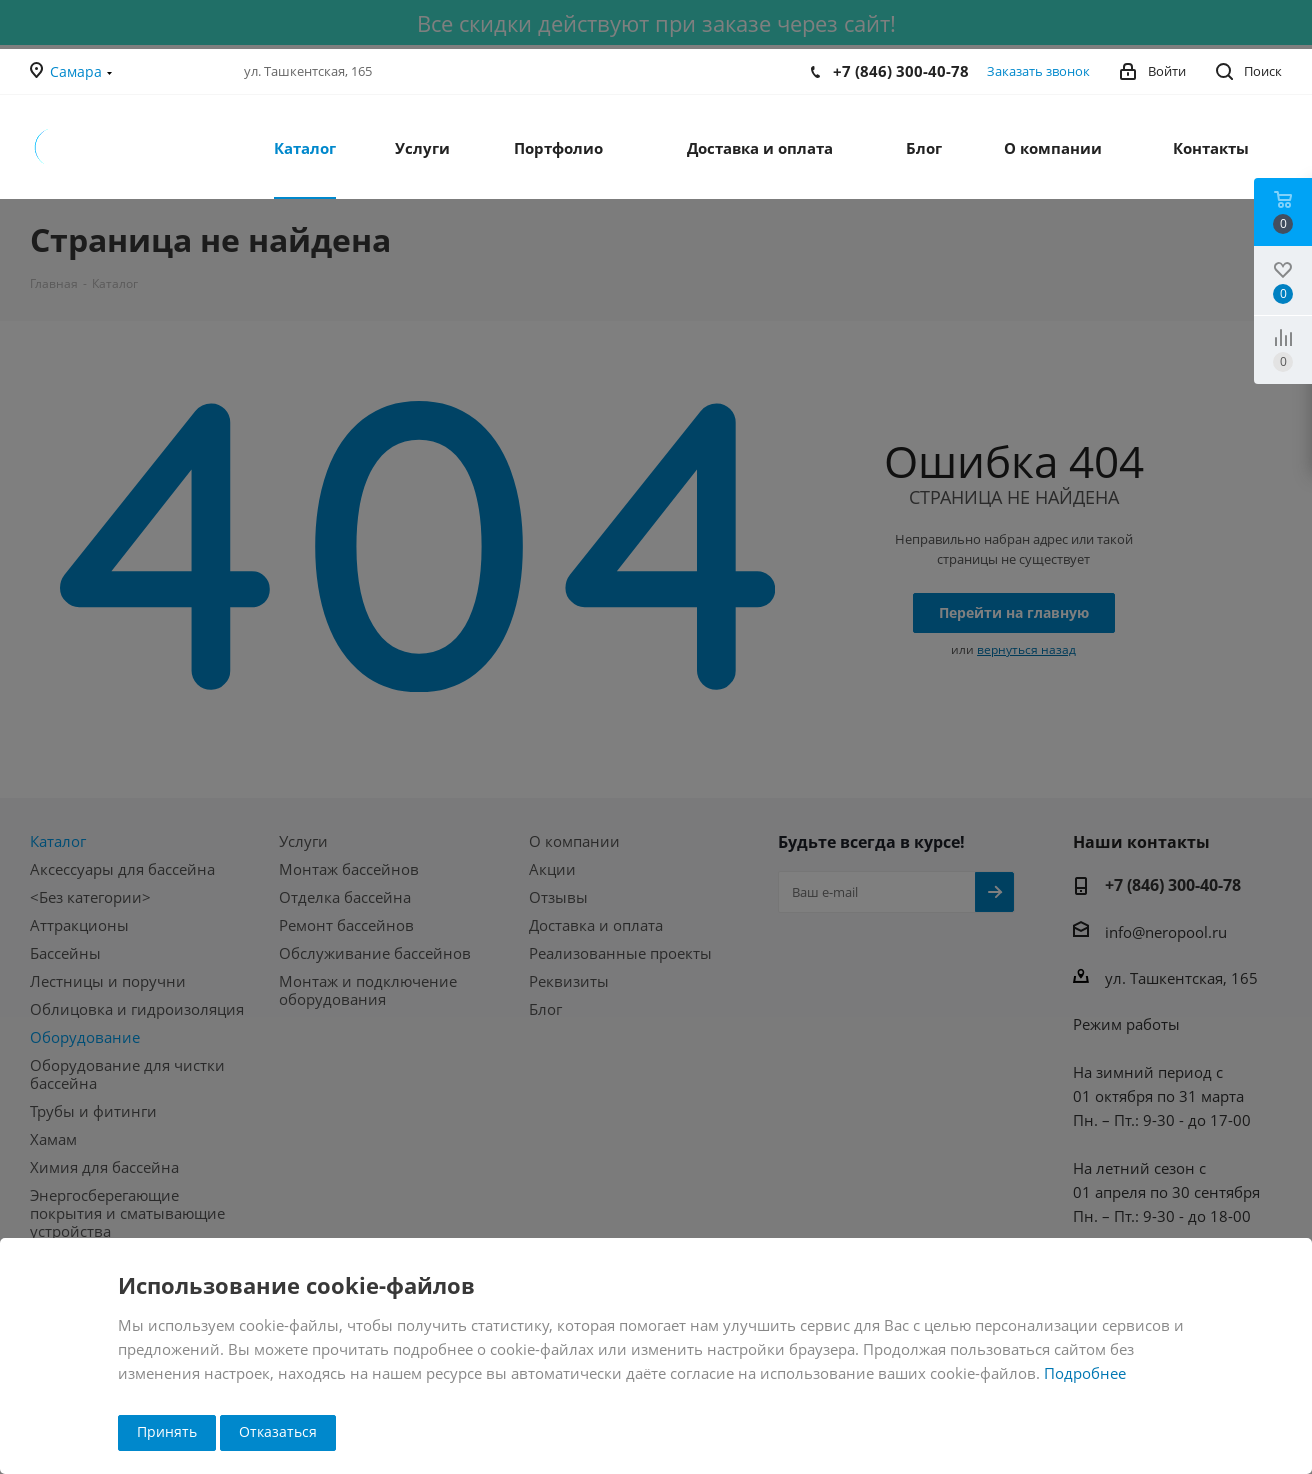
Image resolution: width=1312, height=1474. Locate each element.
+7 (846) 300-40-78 (901, 71)
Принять (167, 1431)
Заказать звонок (1038, 71)
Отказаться (278, 1431)
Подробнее (1085, 1373)
